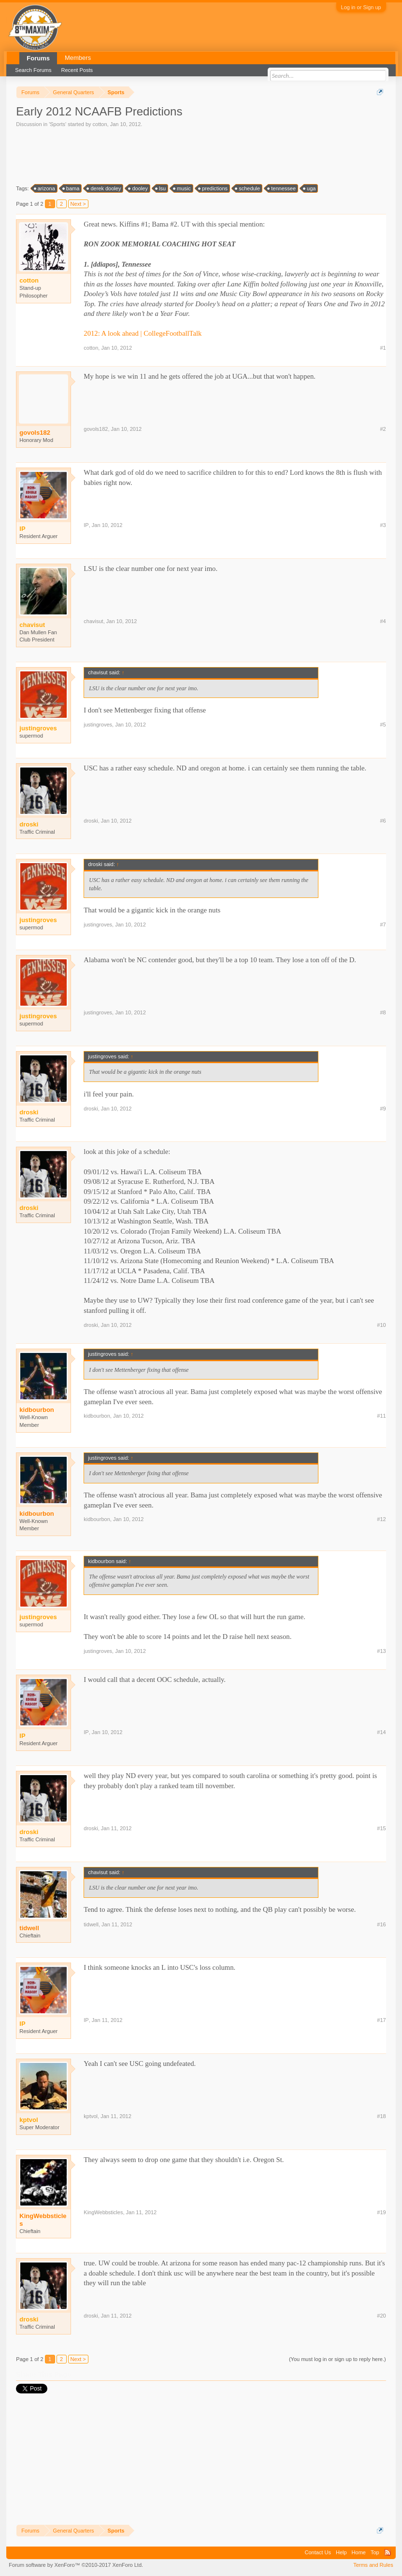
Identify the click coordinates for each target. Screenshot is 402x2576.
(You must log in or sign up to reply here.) (337, 2359)
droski (91, 821)
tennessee (282, 188)
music (182, 188)
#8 (383, 1012)
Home (359, 2552)
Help (341, 2552)
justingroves (98, 724)
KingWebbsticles (42, 2219)
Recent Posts (77, 70)
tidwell (29, 1928)
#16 (381, 1924)
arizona (45, 188)
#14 (381, 1732)
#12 (381, 1519)
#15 (381, 1828)
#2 (383, 429)
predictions (213, 188)
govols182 (34, 432)
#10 (381, 1325)
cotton (100, 124)
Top (375, 2552)
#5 (383, 724)
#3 (383, 525)
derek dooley (104, 188)
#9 (383, 1108)
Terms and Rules (373, 2565)
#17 (381, 2020)
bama (71, 188)
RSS (387, 2552)
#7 (383, 924)
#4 (383, 621)
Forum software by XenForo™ (76, 2565)
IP (86, 525)
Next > (78, 204)
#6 (383, 821)
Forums (38, 58)
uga (310, 188)
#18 (381, 2116)
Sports (57, 124)
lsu (161, 188)
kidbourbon (36, 1409)
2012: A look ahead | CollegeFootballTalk (142, 333)
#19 (381, 2212)
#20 (381, 2316)
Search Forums (33, 70)
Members (78, 57)
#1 (383, 348)
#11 (381, 1416)
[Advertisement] (192, 155)
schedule (248, 188)
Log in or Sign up (361, 7)
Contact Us (318, 2552)
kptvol (91, 2116)
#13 (381, 1651)
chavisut (93, 621)
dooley (138, 188)
